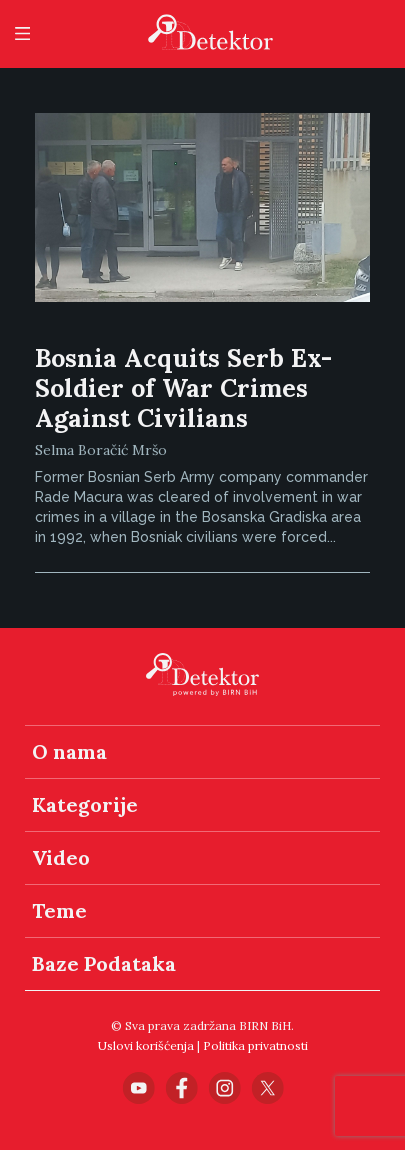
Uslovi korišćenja (146, 1045)
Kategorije (85, 804)
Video (61, 857)
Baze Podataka (104, 963)
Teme (59, 910)
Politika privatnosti (255, 1045)
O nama (69, 751)
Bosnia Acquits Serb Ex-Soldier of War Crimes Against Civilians (183, 388)
